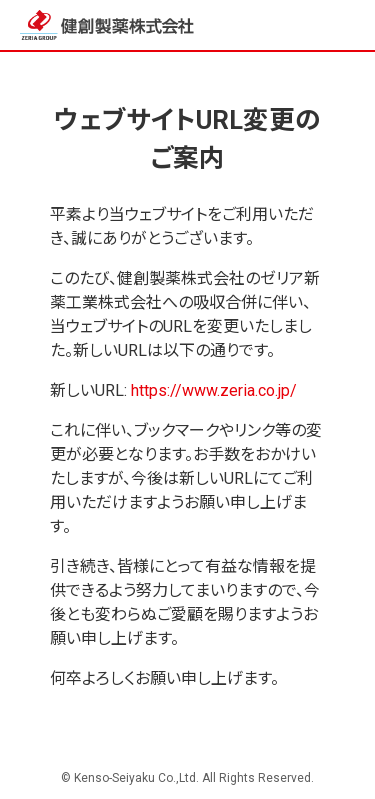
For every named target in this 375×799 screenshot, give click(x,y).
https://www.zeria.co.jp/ (214, 390)
